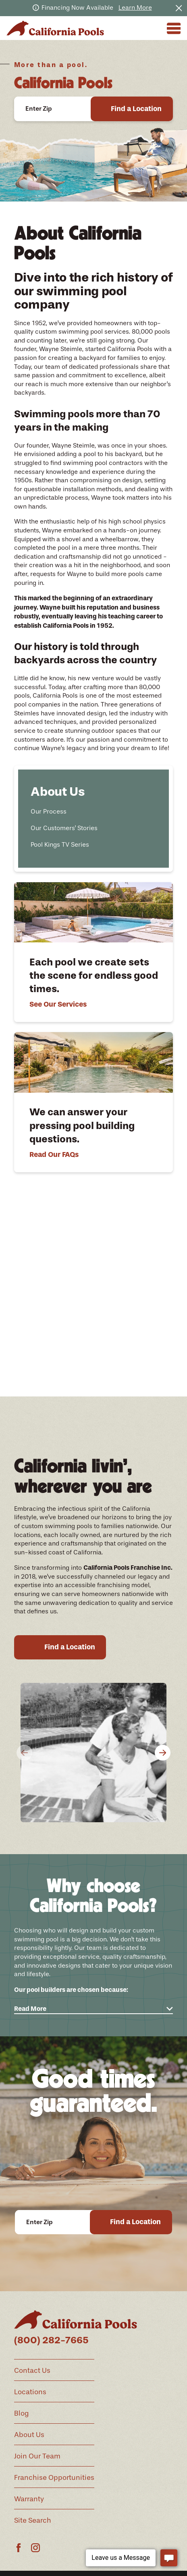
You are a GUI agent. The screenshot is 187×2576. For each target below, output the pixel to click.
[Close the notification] (179, 8)
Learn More (135, 7)
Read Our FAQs (54, 1154)
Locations (30, 2392)
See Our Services (58, 1004)
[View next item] (108, 1394)
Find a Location (136, 108)
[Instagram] (35, 2547)
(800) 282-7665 (51, 2340)
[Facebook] (18, 2547)
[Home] (55, 28)
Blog (21, 2413)
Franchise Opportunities (54, 2477)
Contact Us (32, 2370)
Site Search (32, 2520)
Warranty (29, 2499)
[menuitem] (93, 811)
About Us (29, 2435)
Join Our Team (37, 2456)
